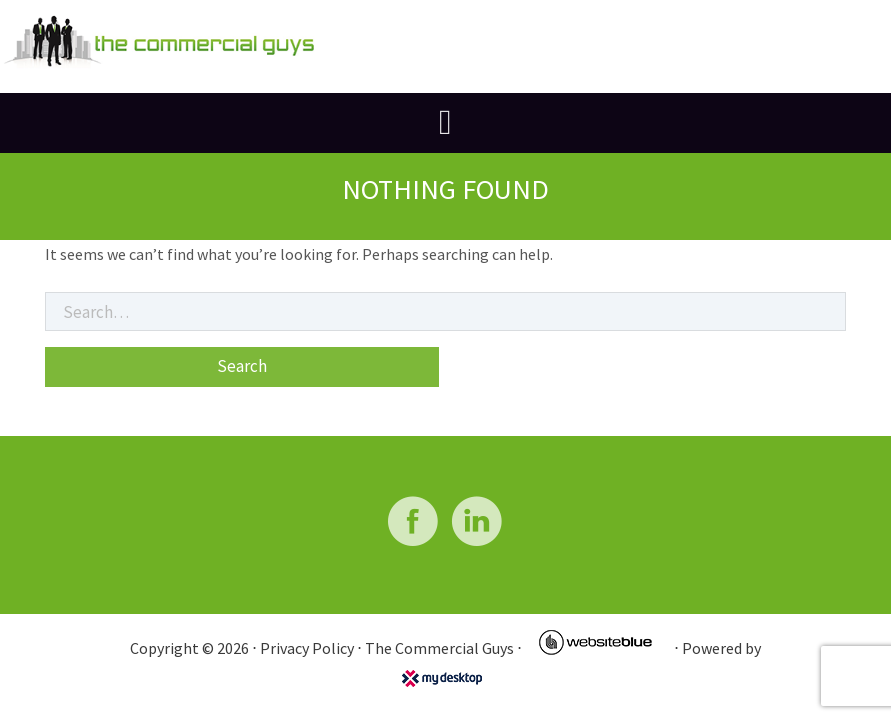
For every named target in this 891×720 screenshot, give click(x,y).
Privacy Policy (307, 648)
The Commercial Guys (439, 648)
